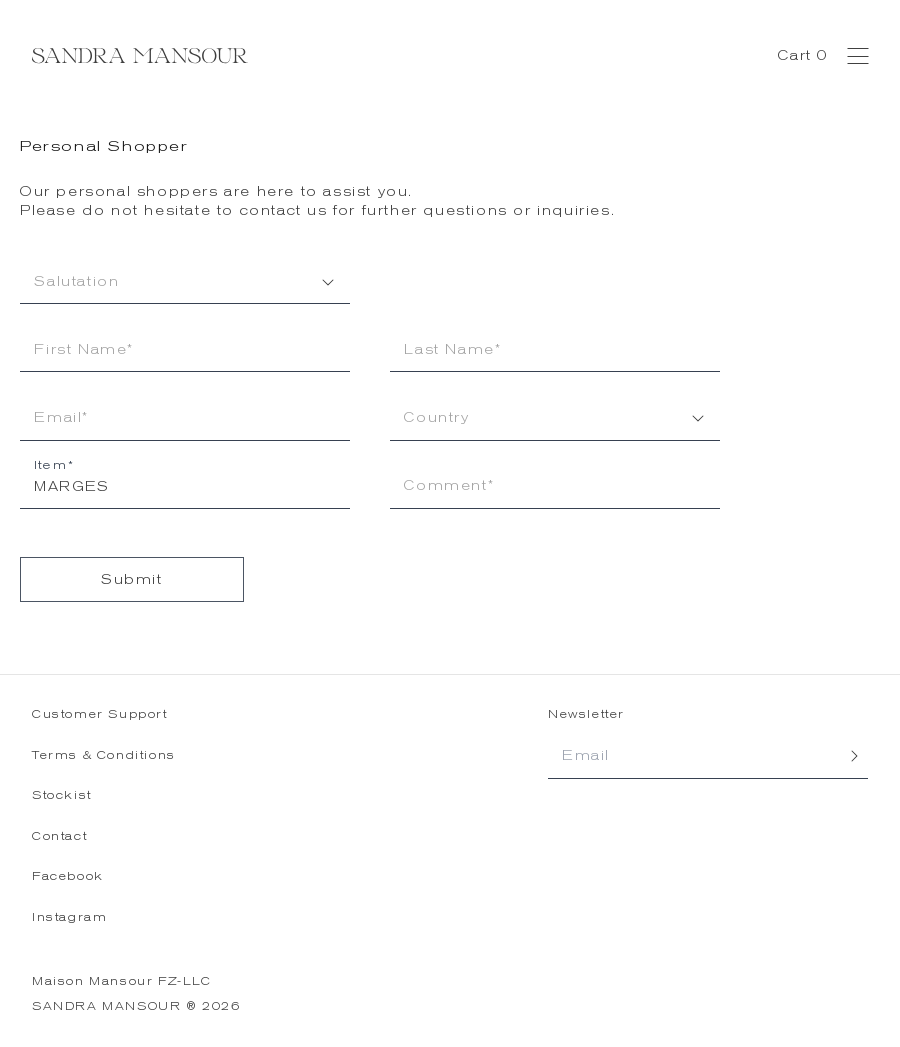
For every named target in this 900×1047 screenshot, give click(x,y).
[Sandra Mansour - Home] (140, 55)
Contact (59, 836)
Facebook (68, 876)
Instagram (69, 917)
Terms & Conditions (104, 755)
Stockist (62, 795)
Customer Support (100, 714)
